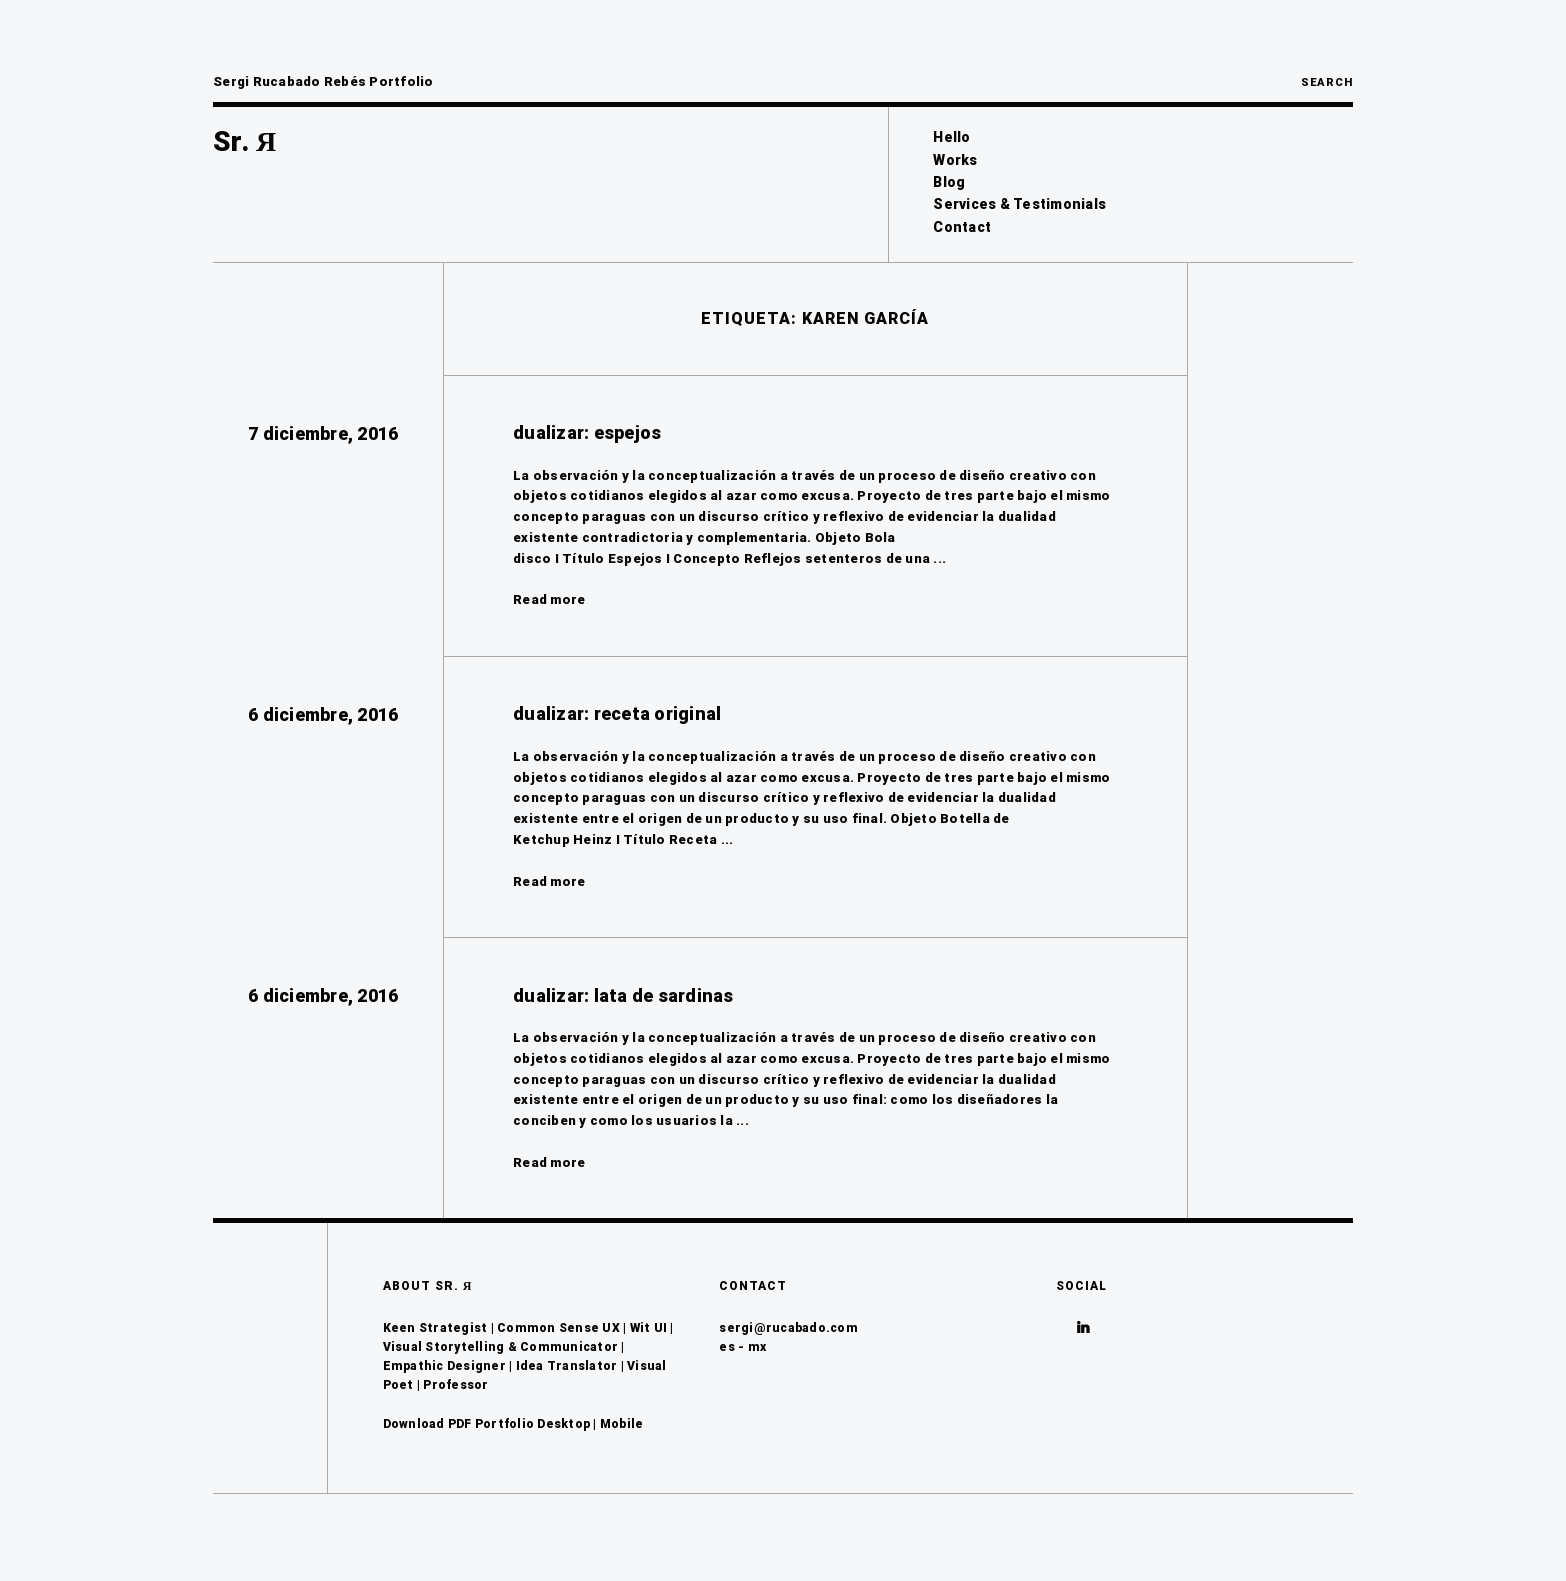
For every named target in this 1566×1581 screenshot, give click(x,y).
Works (955, 160)
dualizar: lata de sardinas (623, 995)
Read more (549, 599)
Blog (949, 182)
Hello (951, 137)
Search (1327, 82)
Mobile (622, 1424)
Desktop (563, 1424)
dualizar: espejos (587, 432)
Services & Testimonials (1019, 204)
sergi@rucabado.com (788, 1328)
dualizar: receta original (617, 713)
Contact (962, 227)
